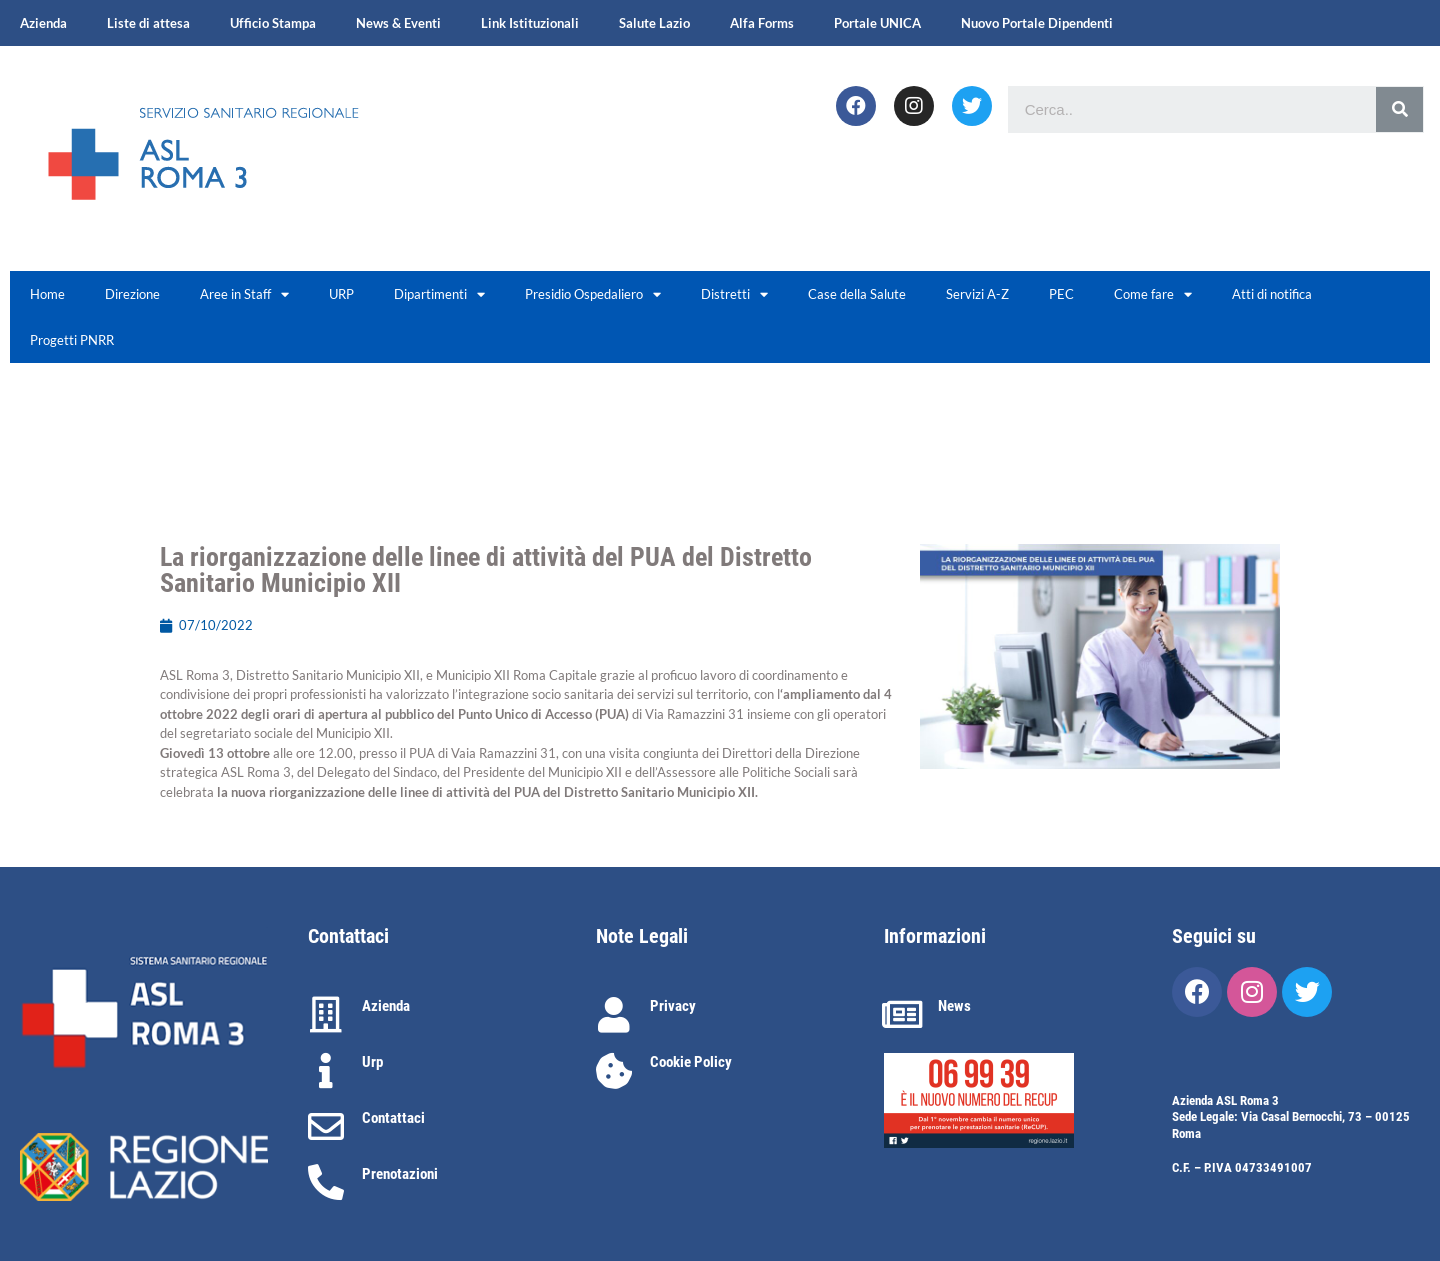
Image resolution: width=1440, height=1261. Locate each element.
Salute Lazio (654, 23)
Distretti (734, 294)
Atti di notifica (1272, 294)
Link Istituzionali (530, 23)
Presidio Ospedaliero (593, 294)
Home (47, 294)
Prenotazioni (400, 1174)
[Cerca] (1399, 109)
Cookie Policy (691, 1062)
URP (341, 294)
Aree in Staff (244, 294)
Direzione (132, 294)
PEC (1061, 294)
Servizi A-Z (977, 294)
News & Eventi (398, 23)
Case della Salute (857, 294)
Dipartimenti (439, 294)
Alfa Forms (762, 23)
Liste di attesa (148, 23)
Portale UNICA (877, 23)
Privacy (673, 1006)
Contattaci (393, 1118)
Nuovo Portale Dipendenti (1037, 23)
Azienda (43, 23)
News (954, 1006)
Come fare (1153, 294)
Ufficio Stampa (273, 23)
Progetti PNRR (72, 340)
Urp (372, 1062)
